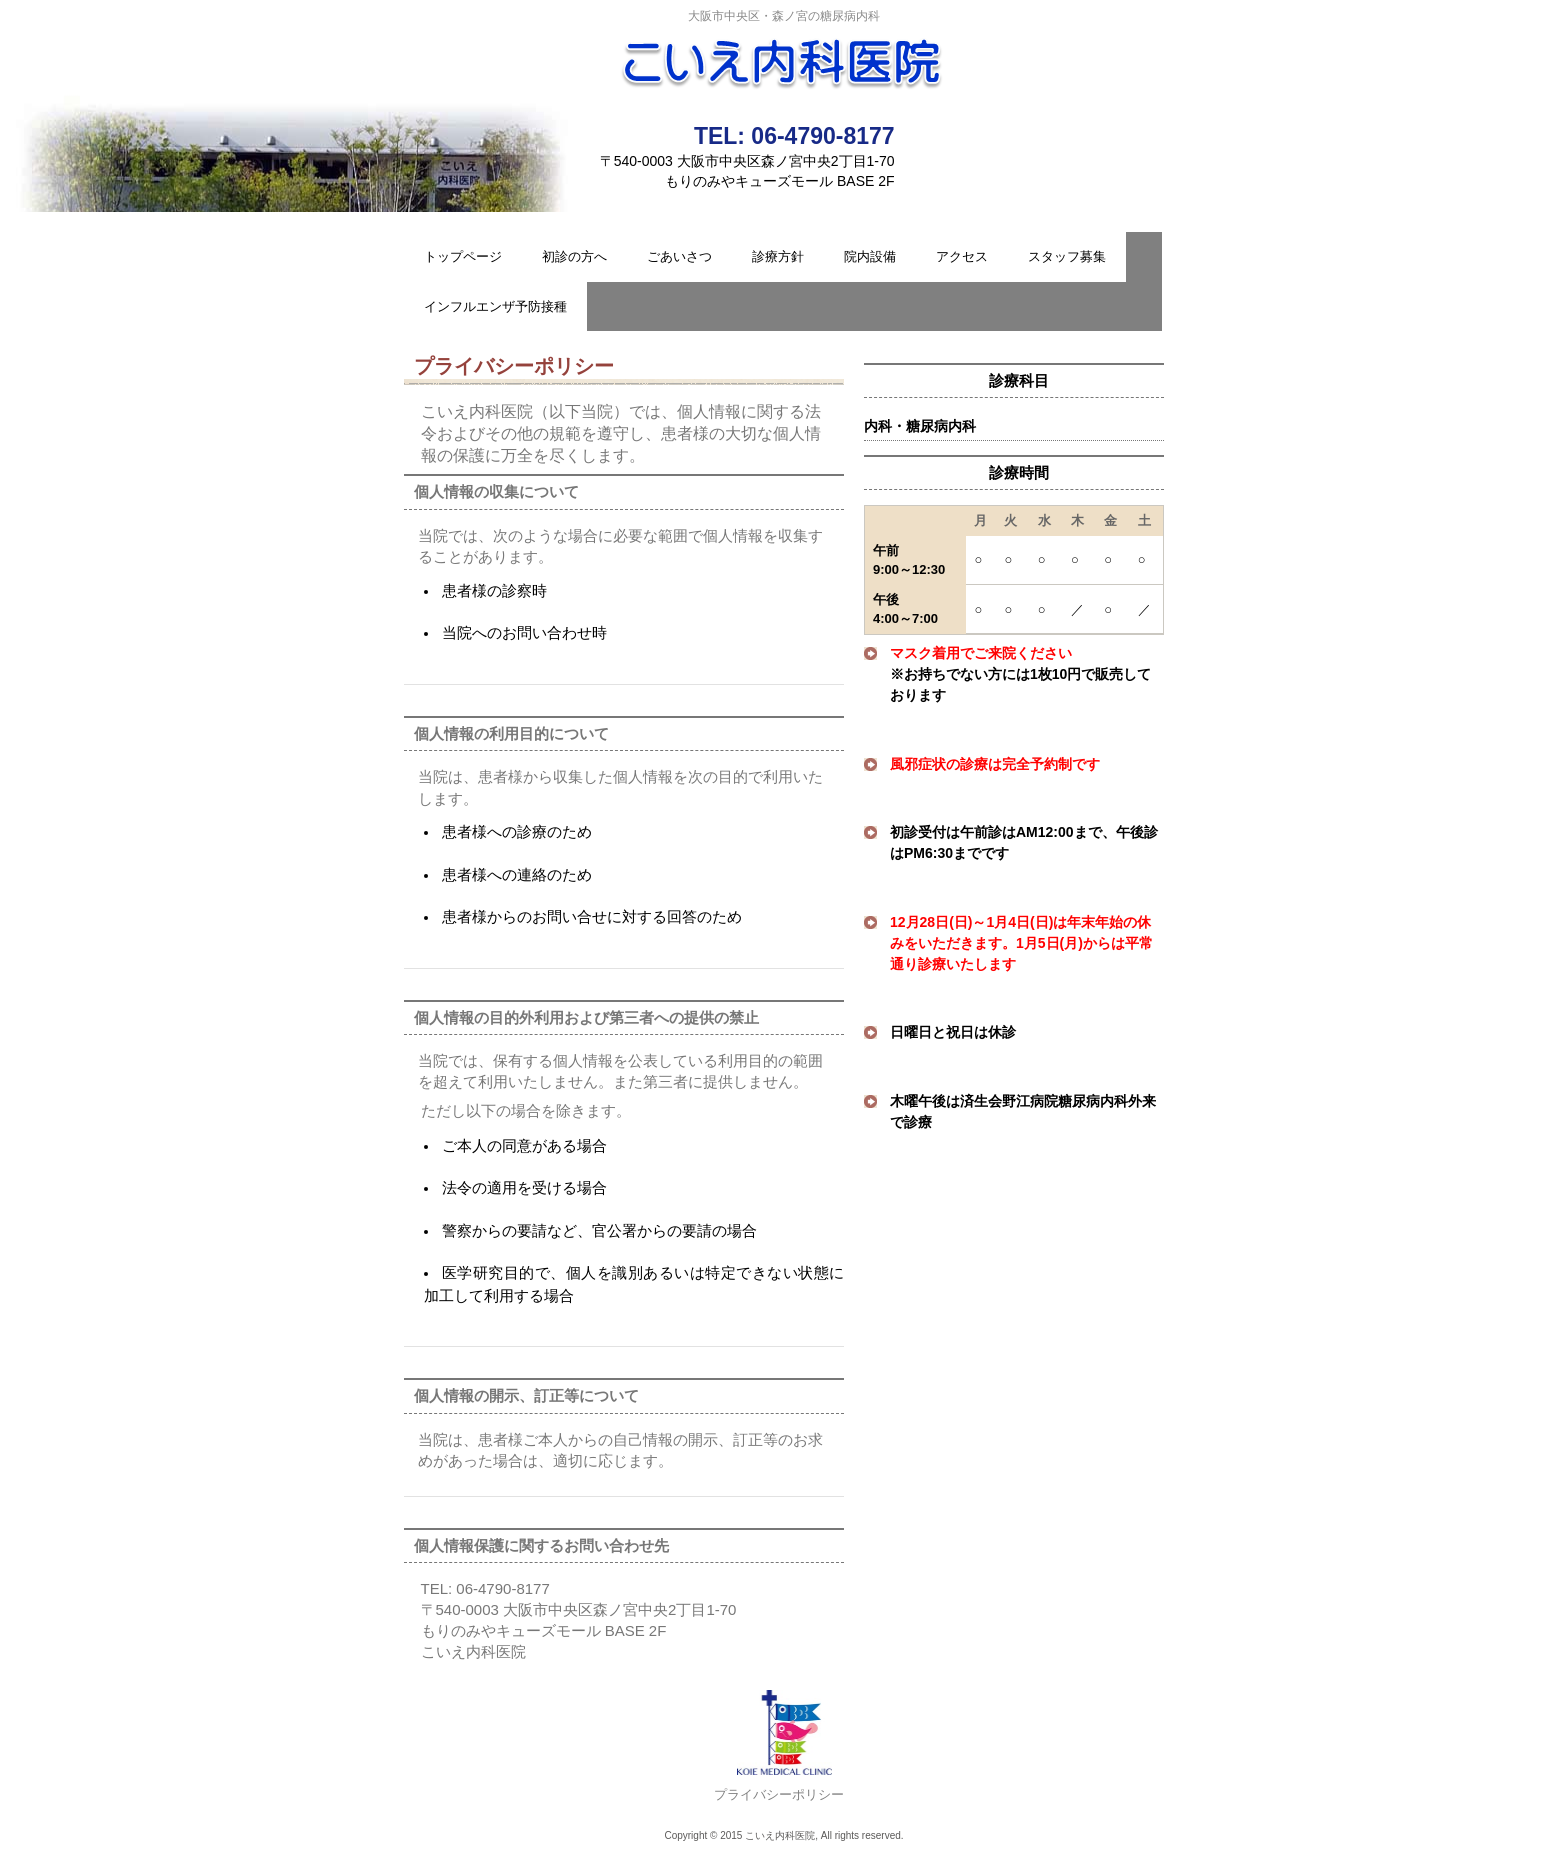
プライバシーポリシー (779, 1794)
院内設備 (870, 256)
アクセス (962, 256)
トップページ (463, 256)
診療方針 (778, 256)
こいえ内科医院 (784, 56)
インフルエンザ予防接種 (495, 306)
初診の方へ (574, 256)
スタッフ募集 (1067, 256)
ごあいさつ (679, 256)
